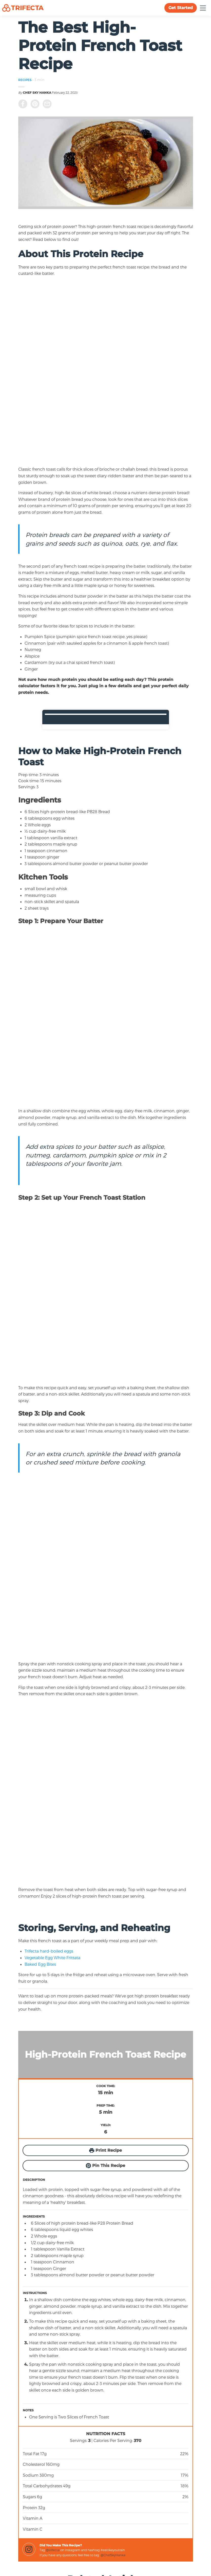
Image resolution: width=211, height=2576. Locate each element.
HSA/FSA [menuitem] (25, 2442)
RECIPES (24, 80)
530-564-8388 (39, 2464)
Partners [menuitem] (25, 2414)
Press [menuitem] (110, 2423)
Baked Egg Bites (40, 1525)
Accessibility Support (45, 2494)
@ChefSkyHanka (113, 2116)
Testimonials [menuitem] (116, 2414)
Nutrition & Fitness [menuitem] (120, 2395)
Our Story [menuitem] (26, 2395)
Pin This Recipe (105, 1726)
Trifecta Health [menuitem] (30, 2404)
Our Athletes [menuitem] (116, 2442)
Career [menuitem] (23, 2432)
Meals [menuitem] (110, 2404)
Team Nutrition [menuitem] (118, 2432)
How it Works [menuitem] (28, 2423)
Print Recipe (105, 1711)
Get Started (180, 7)
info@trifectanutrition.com (49, 2485)
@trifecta (53, 2111)
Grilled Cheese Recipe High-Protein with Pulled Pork (105, 2346)
